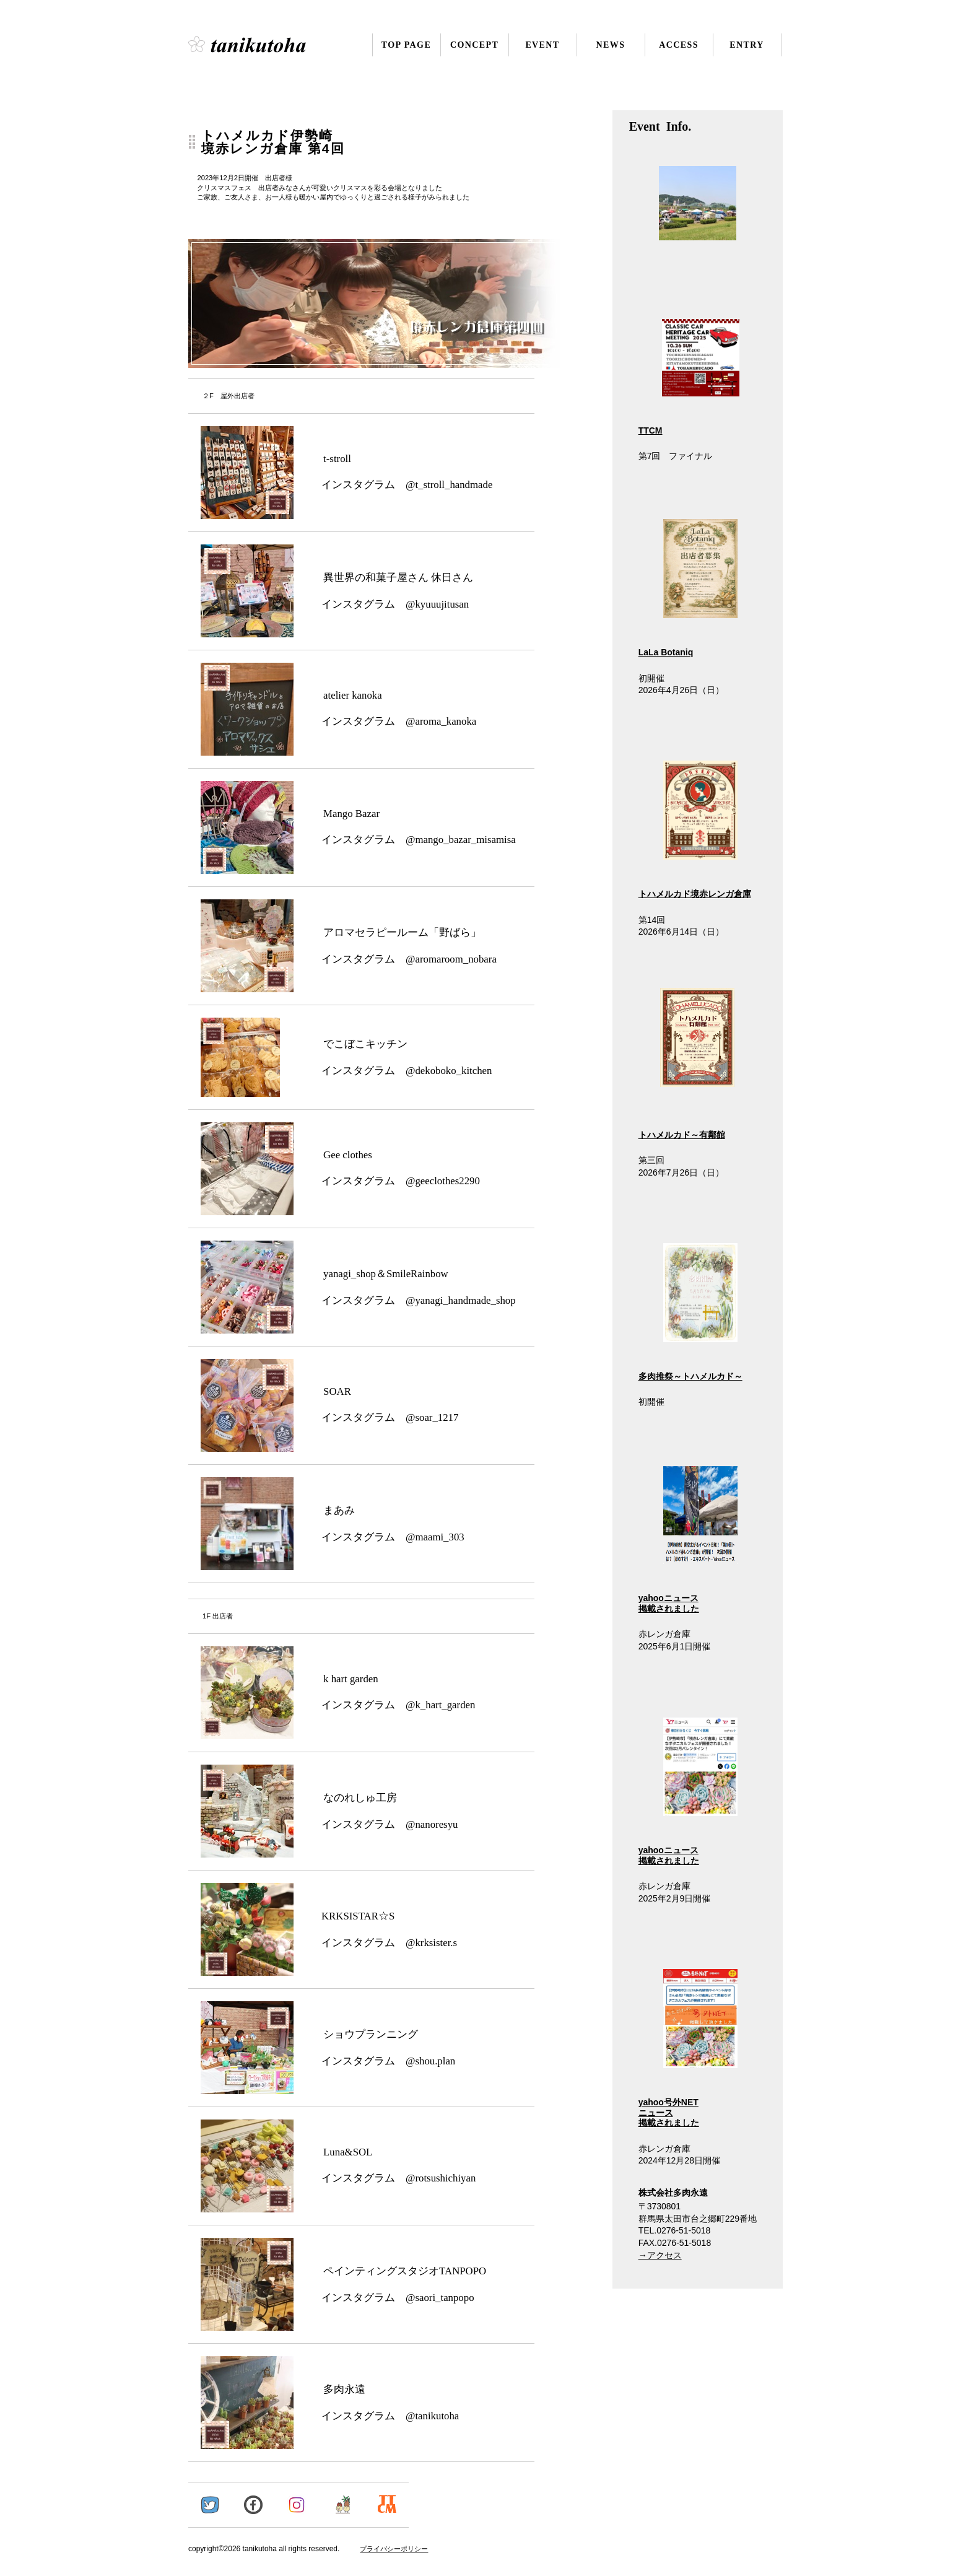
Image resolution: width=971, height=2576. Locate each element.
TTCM (650, 430)
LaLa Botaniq (666, 652)
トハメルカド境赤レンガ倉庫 (694, 894)
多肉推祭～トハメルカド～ (690, 1376)
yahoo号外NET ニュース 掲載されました (688, 2048)
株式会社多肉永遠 (264, 44)
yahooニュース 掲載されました (688, 1539)
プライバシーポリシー (394, 2548)
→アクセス (660, 2255)
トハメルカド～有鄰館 (681, 1135)
